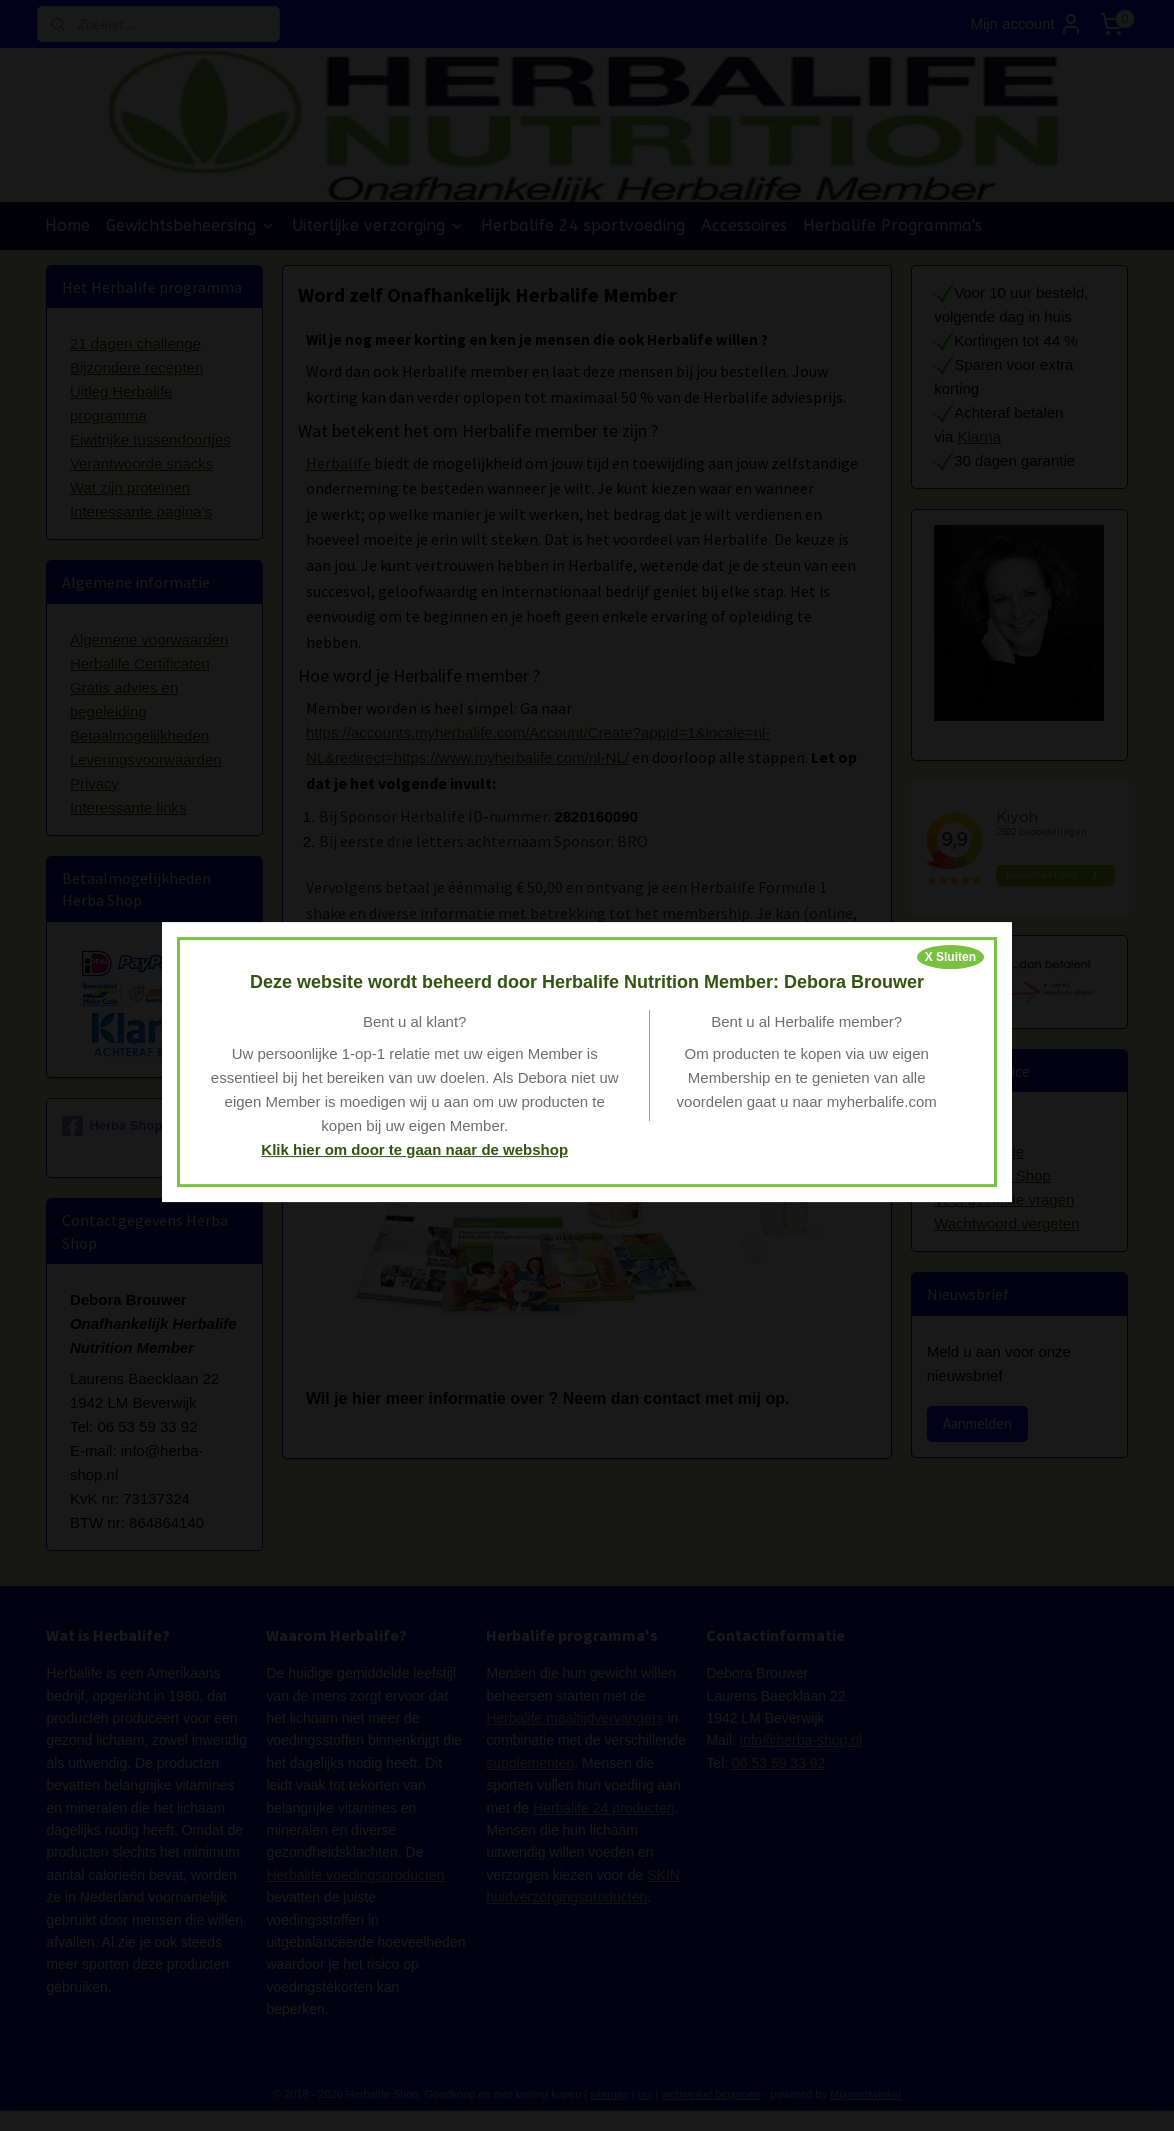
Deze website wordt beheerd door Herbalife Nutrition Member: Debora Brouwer (587, 982)
